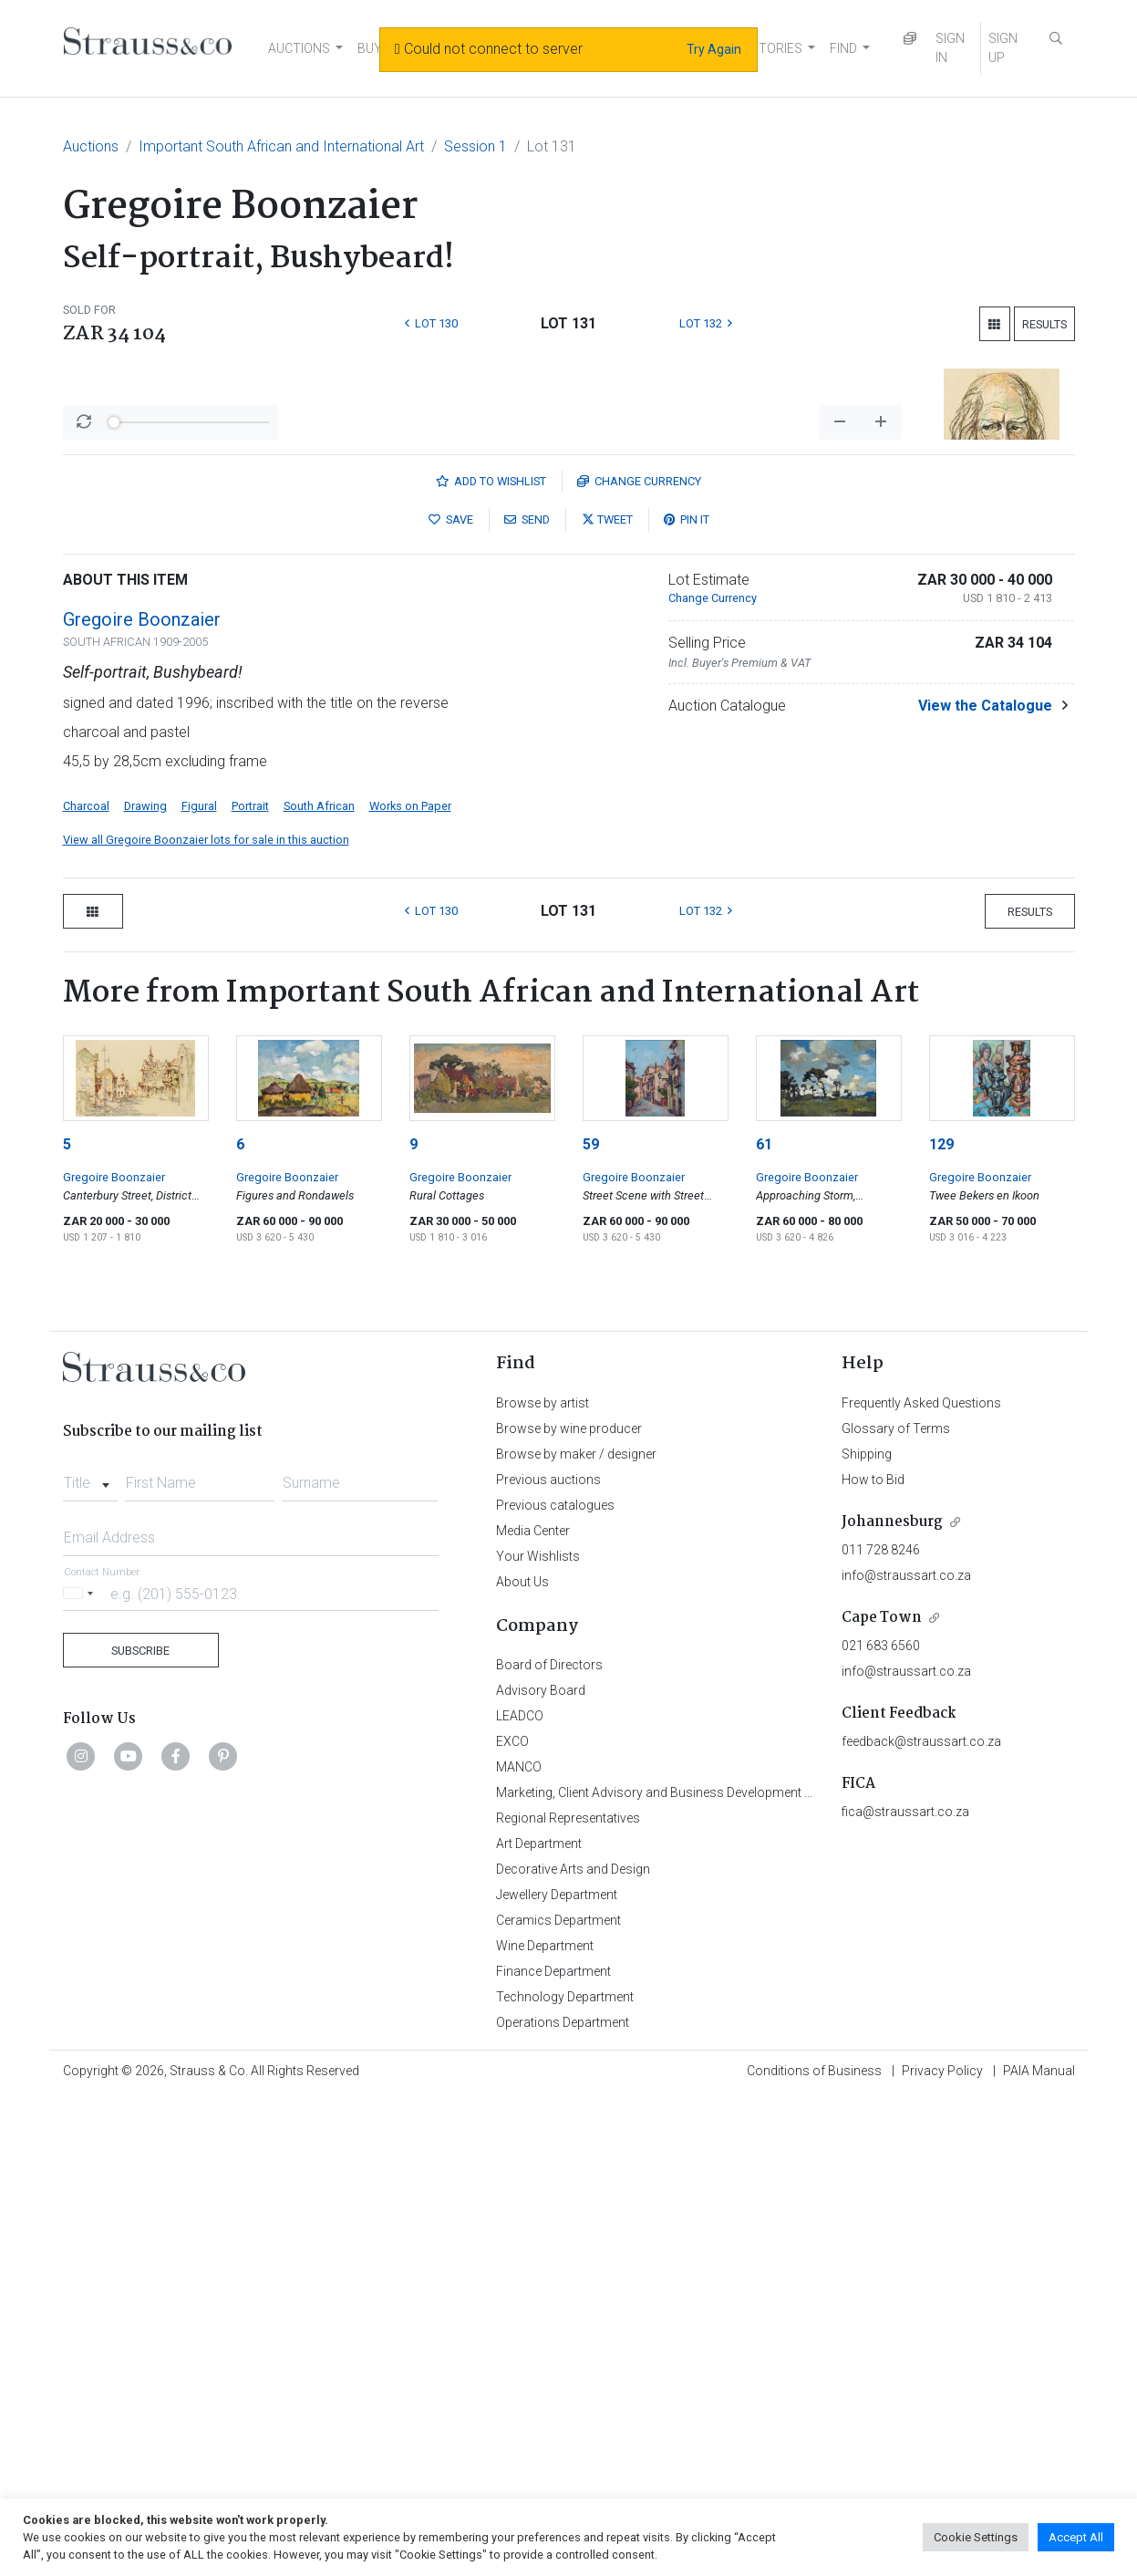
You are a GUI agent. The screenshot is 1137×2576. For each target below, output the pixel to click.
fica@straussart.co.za (905, 2289)
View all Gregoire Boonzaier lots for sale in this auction (206, 1317)
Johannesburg (892, 2000)
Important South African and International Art (281, 146)
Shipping (867, 1932)
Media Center (533, 2008)
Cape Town (882, 2095)
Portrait (250, 1284)
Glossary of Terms (896, 1906)
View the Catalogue (985, 1183)
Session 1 (475, 146)
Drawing (145, 1284)
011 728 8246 (881, 2027)
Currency (639, 959)
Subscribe (140, 2128)
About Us (522, 2059)
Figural (199, 1284)
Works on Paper (410, 1284)
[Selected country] (81, 2071)
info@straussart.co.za (906, 2053)
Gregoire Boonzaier (142, 1097)
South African (319, 1284)
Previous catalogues (555, 1983)
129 (941, 1622)
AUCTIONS (299, 48)
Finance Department (553, 2449)
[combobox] (91, 1955)
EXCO (512, 2219)
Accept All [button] (1076, 2537)
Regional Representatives (568, 2296)
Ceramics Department (558, 2398)
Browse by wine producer (569, 1906)
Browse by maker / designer (576, 1932)
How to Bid (873, 1957)
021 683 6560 (881, 2123)
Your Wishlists (538, 2034)
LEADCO (519, 2193)
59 (591, 1622)
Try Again (714, 49)
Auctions (91, 146)
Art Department (539, 2321)
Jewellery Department (556, 2372)
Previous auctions (548, 1957)
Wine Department (545, 2423)
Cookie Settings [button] (976, 2537)
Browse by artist (542, 1881)
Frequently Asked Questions (921, 1881)
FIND (843, 48)
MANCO (519, 2245)
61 (764, 1622)
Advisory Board (540, 2168)
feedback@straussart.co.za (921, 2219)
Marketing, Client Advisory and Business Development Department (683, 2270)
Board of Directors (549, 2142)
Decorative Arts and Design (573, 2347)
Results (1044, 324)
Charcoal (86, 1284)
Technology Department (565, 2474)
